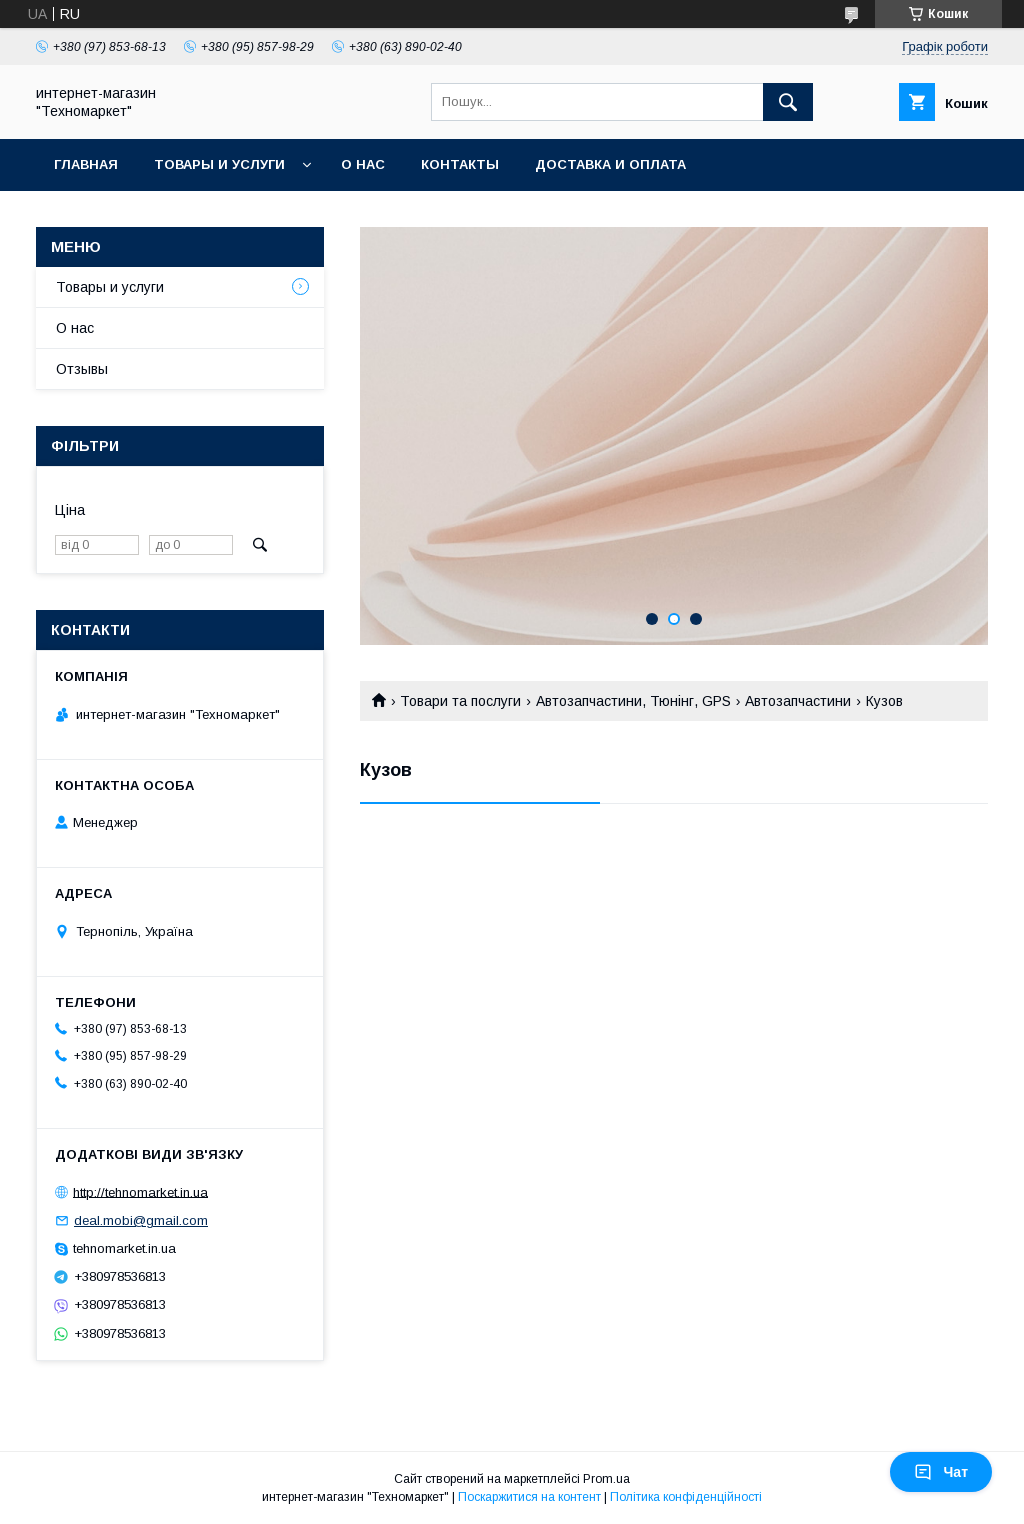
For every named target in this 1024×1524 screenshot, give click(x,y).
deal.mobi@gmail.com (141, 1220)
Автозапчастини (798, 701)
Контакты (460, 164)
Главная (86, 164)
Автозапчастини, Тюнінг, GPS (633, 701)
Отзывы (82, 369)
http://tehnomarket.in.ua (140, 1191)
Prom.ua (606, 1479)
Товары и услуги (219, 164)
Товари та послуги (460, 701)
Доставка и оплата (610, 164)
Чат (941, 1472)
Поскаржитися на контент (529, 1497)
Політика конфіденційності (686, 1497)
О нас (363, 164)
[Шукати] (788, 102)
